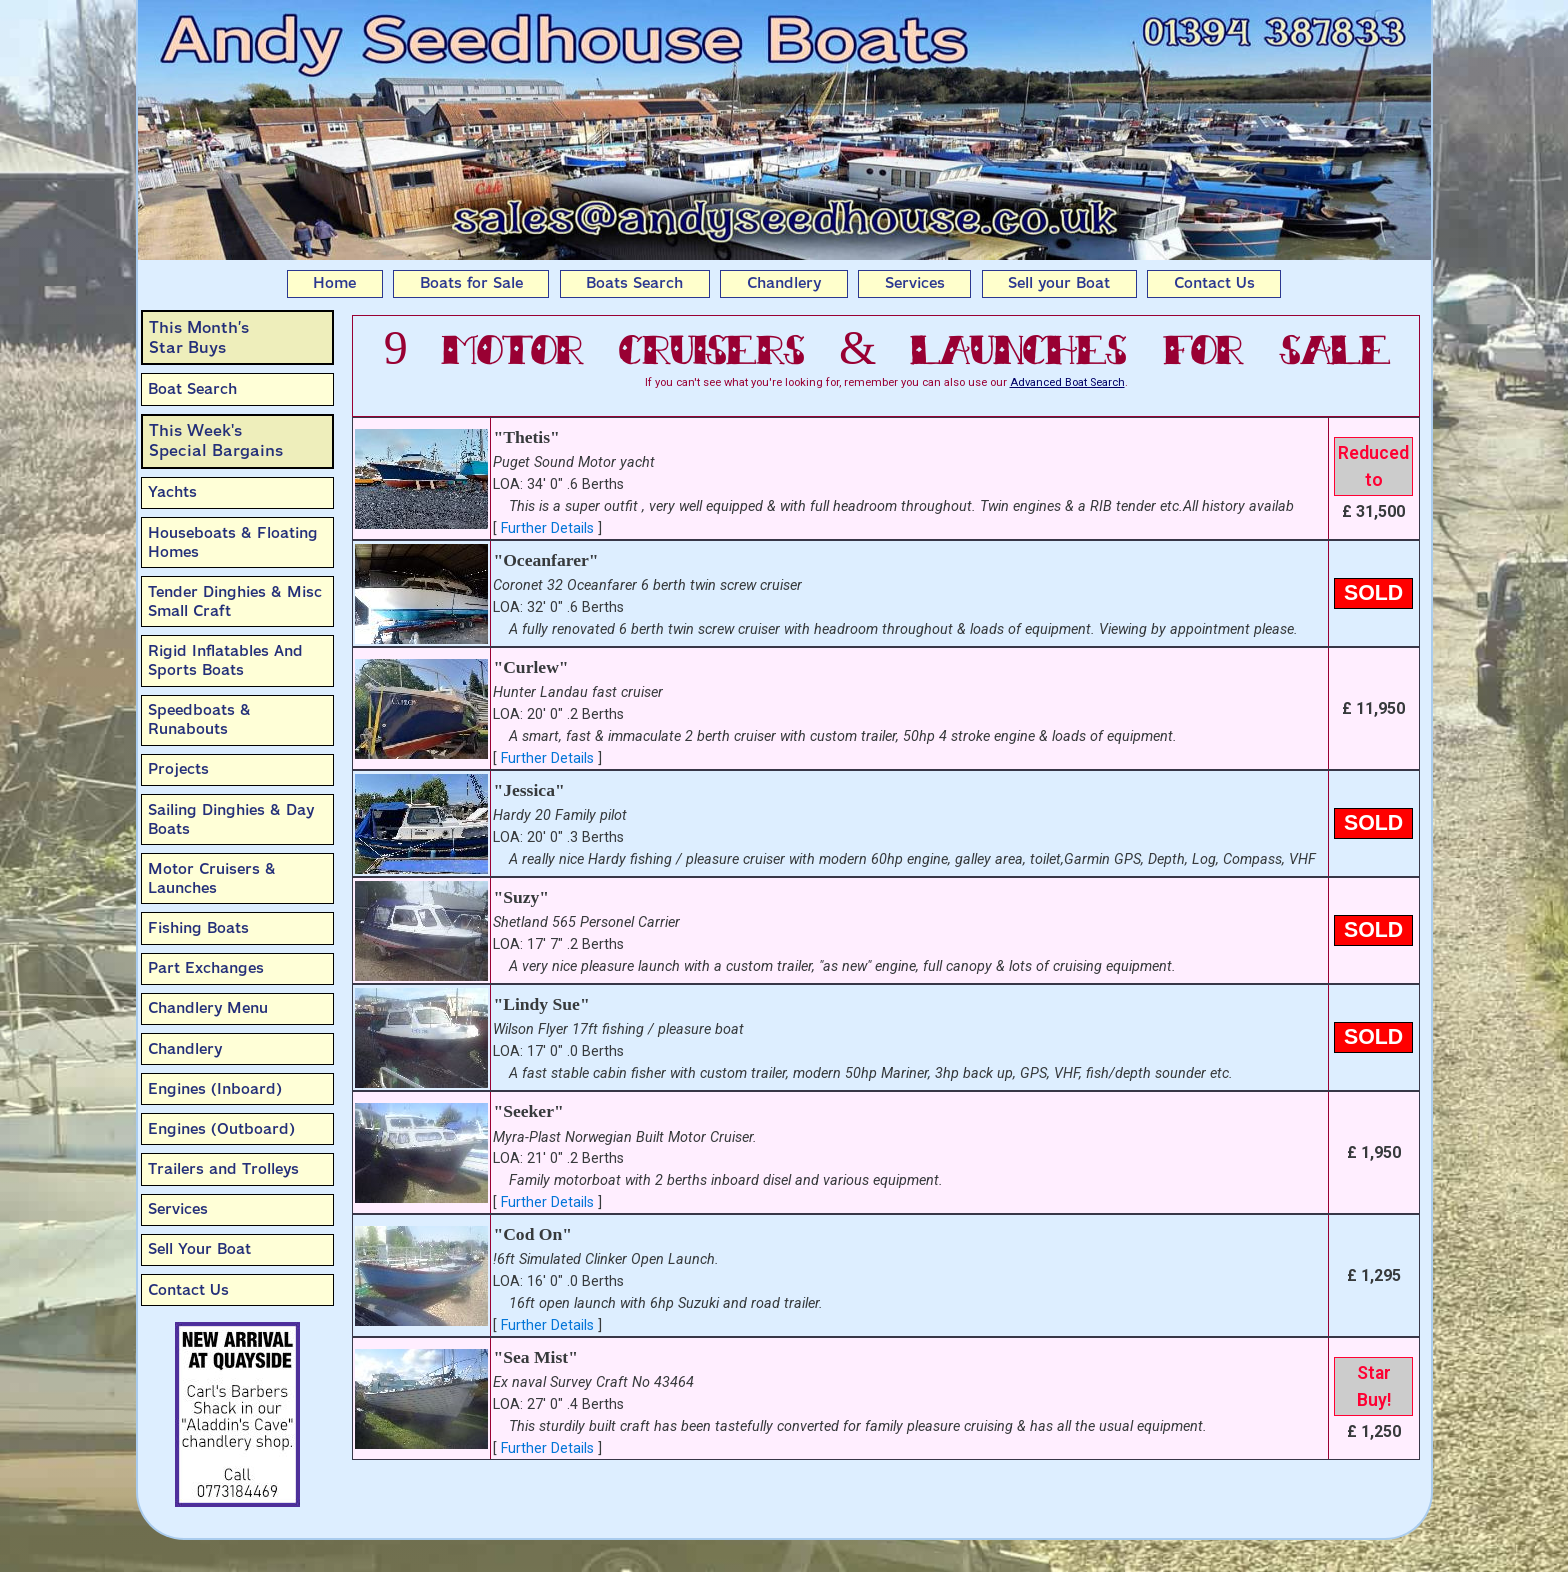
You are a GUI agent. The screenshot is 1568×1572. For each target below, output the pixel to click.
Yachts (172, 492)
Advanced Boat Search (1067, 382)
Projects (178, 769)
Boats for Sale (471, 283)
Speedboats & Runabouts (199, 719)
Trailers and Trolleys (223, 1169)
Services (915, 283)
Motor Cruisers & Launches (212, 878)
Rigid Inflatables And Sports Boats (225, 660)
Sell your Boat (1059, 283)
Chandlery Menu (208, 1008)
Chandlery (784, 283)
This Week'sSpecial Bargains (216, 440)
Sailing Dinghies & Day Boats (231, 819)
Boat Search (192, 389)
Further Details (547, 528)
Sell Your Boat (199, 1249)
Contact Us (1214, 283)
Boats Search (634, 283)
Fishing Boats (198, 928)
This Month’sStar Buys (199, 337)
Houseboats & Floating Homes (233, 542)
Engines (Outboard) (221, 1129)
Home (334, 283)
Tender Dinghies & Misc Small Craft (235, 601)
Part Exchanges (206, 968)
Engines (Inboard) (215, 1089)
